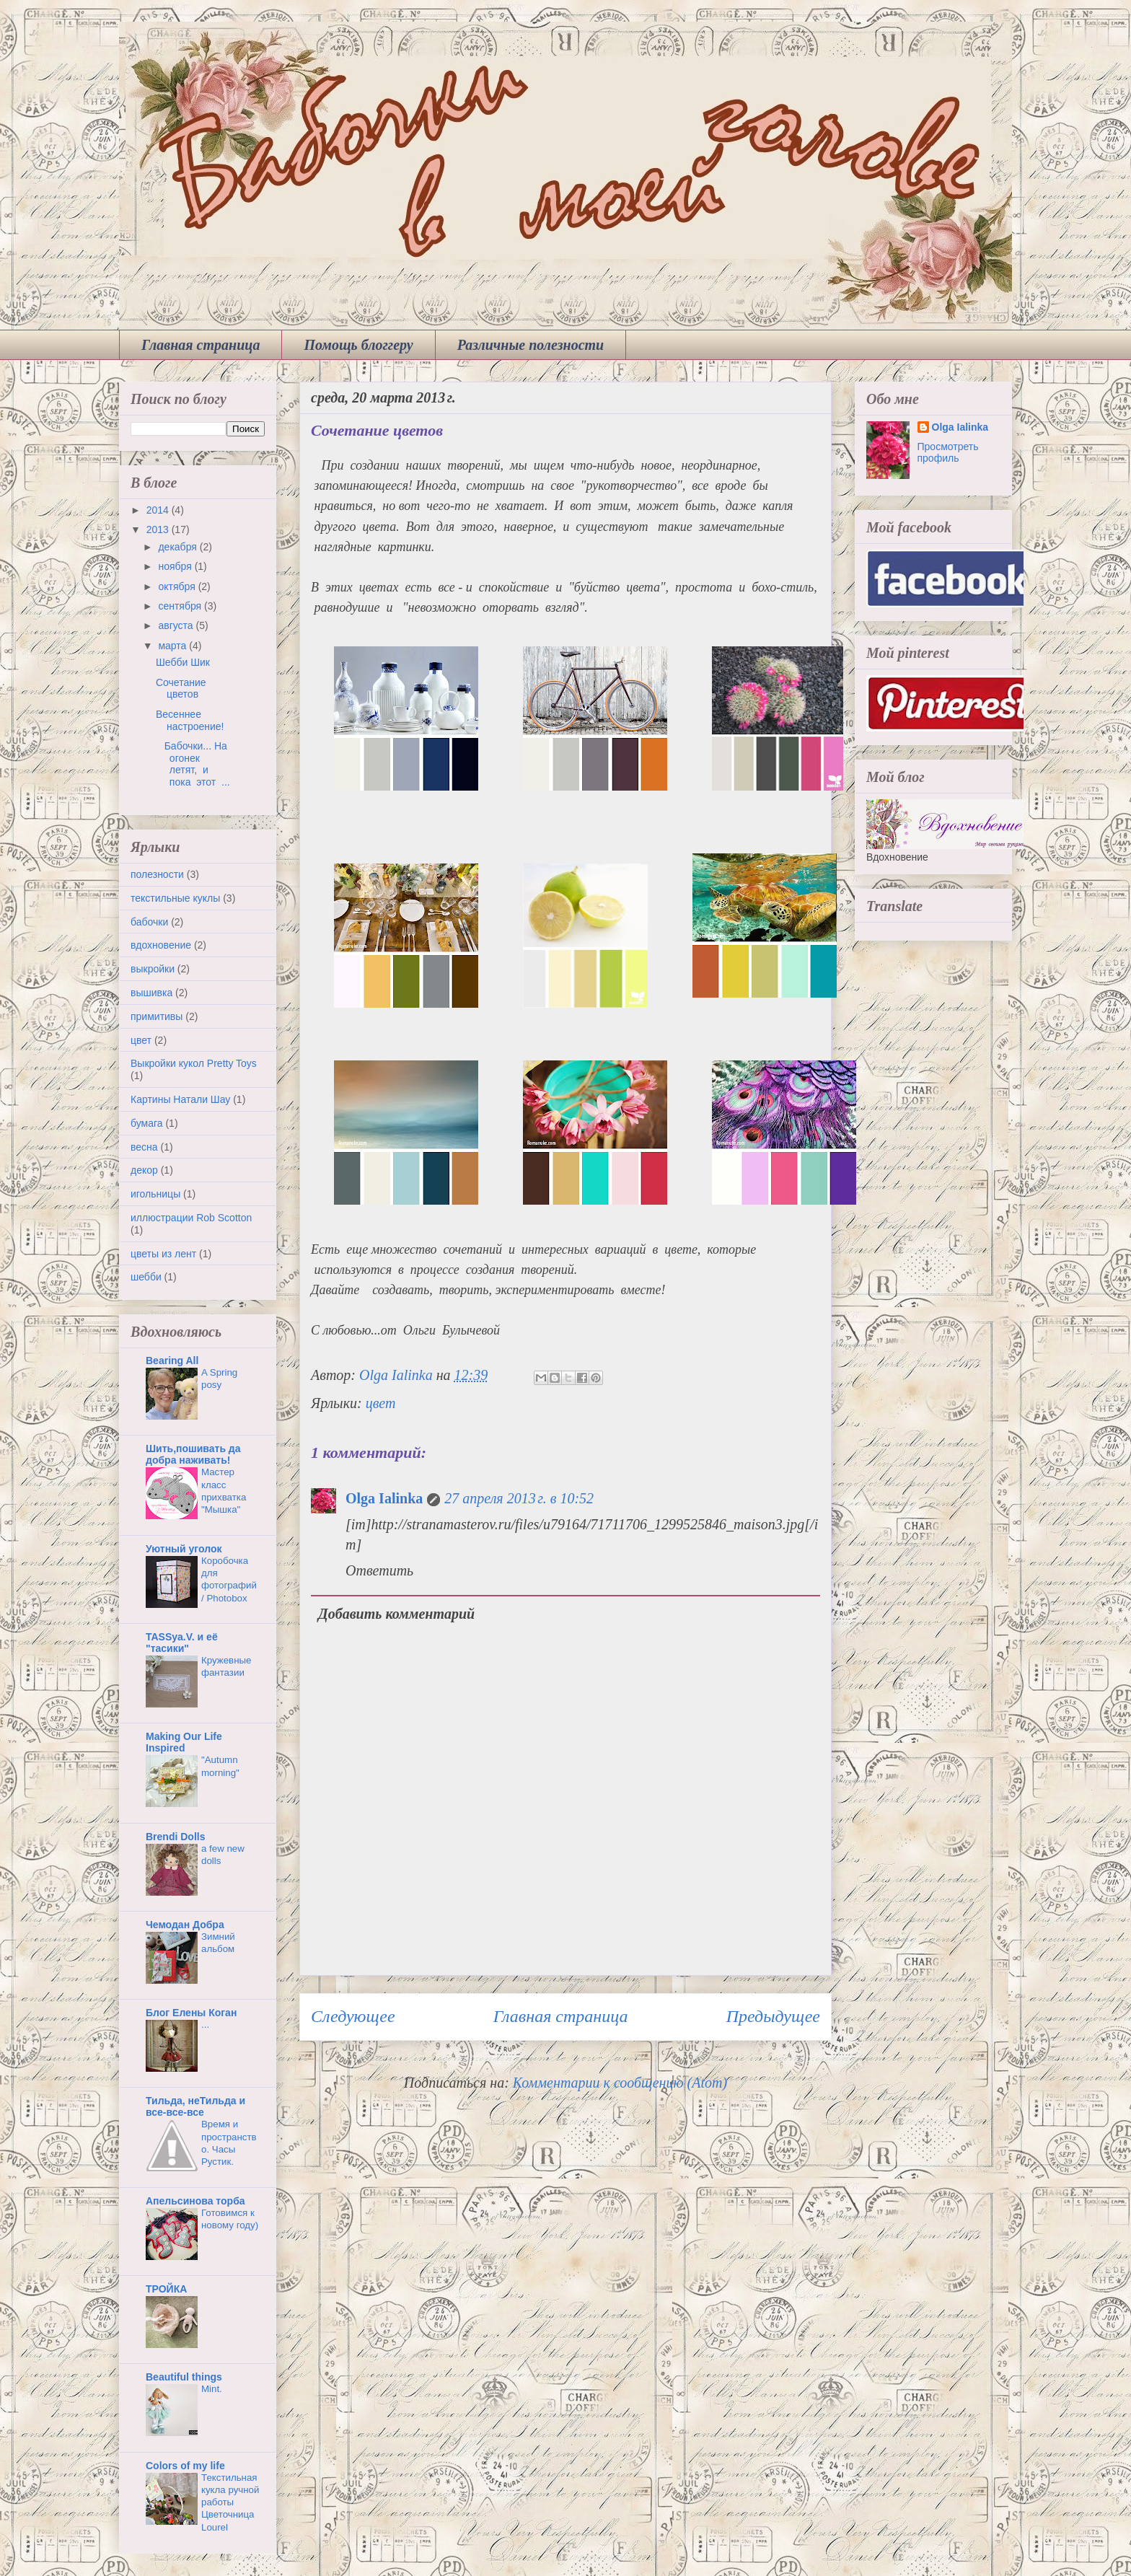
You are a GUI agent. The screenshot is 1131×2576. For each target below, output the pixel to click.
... (205, 2024)
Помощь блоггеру (358, 345)
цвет (381, 1403)
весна (144, 1147)
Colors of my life (185, 2465)
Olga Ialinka (384, 1498)
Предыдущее (773, 2016)
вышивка (151, 992)
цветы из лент (163, 1254)
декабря (178, 547)
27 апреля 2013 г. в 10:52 (519, 1498)
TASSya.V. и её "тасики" (182, 1642)
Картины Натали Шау (180, 1099)
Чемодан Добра (185, 1924)
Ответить (379, 1570)
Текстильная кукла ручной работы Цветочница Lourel (230, 2502)
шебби (146, 1277)
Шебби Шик (183, 662)
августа (176, 625)
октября (178, 586)
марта (173, 645)
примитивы (156, 1016)
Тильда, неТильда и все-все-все (195, 2106)
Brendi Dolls (175, 1836)
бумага (147, 1123)
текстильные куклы (175, 898)
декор (144, 1170)
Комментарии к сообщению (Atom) (620, 2083)
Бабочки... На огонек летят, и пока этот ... (193, 764)
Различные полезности (530, 345)
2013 (159, 529)
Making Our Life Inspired (184, 1742)
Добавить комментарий (396, 1614)
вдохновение (161, 945)
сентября (181, 606)
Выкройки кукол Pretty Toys (194, 1063)
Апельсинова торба (195, 2201)
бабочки (149, 922)
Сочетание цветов (181, 688)
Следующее (353, 2016)
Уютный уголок (183, 1549)
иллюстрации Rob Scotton (191, 1217)
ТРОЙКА (166, 2289)
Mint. (211, 2388)
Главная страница (200, 345)
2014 (159, 510)
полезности (157, 874)
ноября (176, 566)
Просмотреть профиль (948, 452)
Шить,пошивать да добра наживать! (193, 1454)
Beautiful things (184, 2377)
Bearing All (172, 1360)
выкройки (153, 969)
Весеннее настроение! (190, 720)
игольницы (155, 1194)
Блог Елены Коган (191, 2012)
